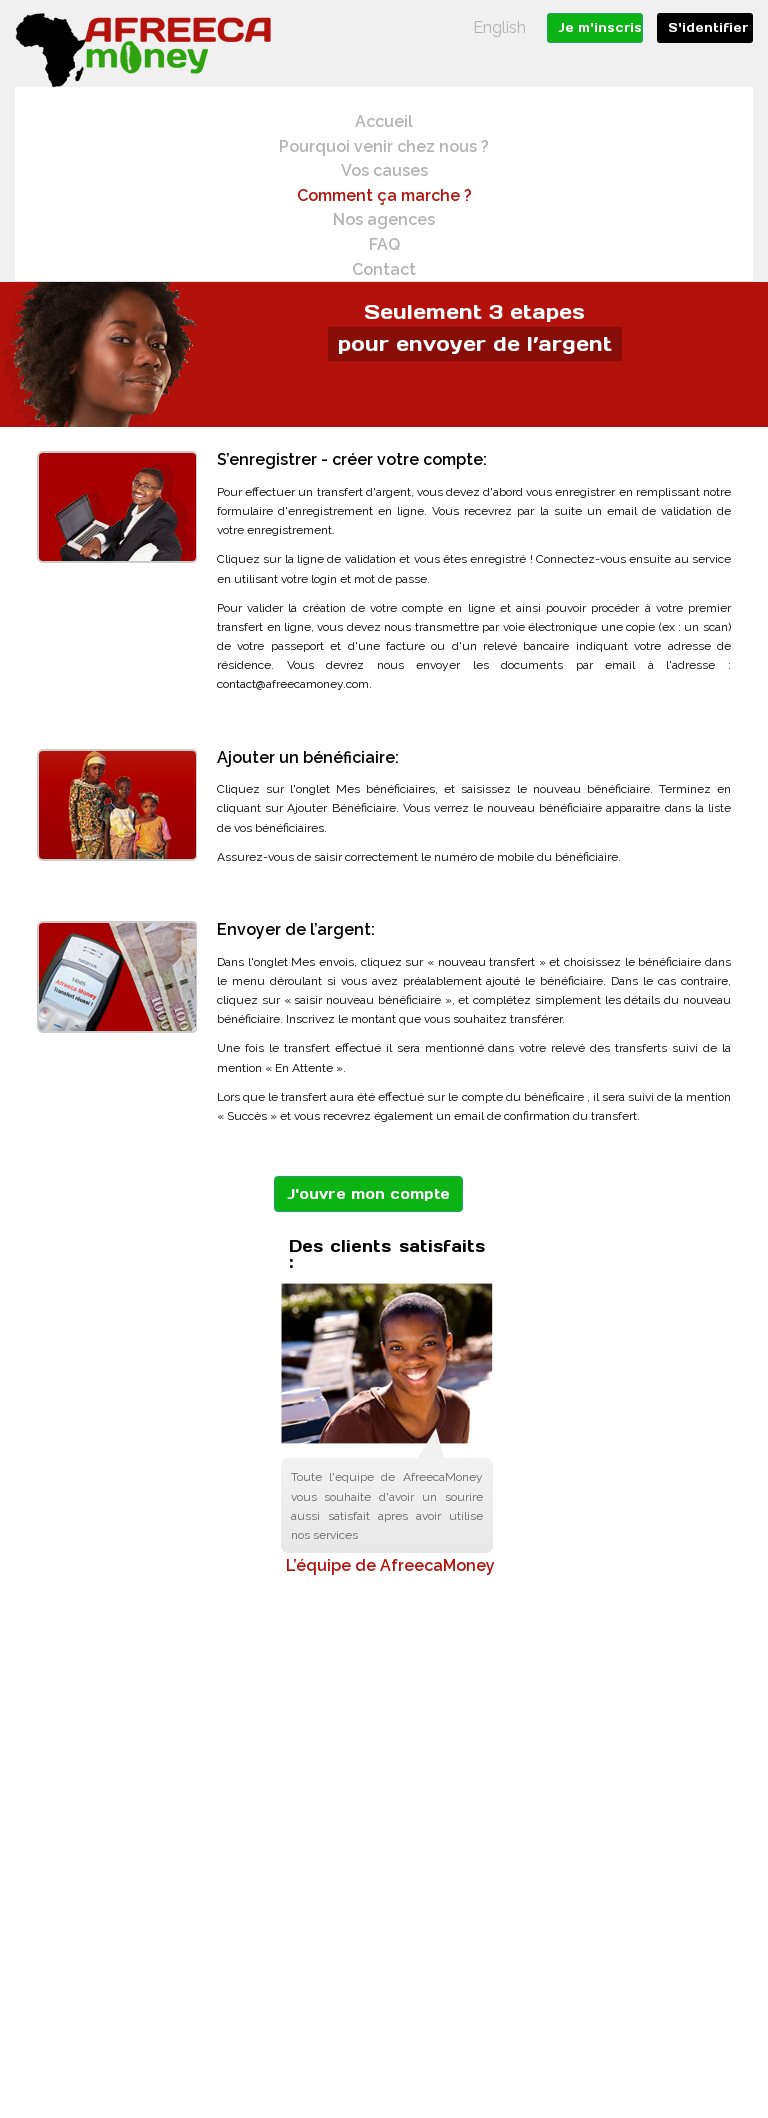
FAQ (384, 244)
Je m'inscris (600, 27)
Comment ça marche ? (384, 195)
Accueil (384, 121)
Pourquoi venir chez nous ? (384, 146)
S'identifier (708, 27)
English (499, 27)
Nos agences (384, 219)
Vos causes (384, 170)
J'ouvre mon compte (368, 1194)
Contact (384, 269)
